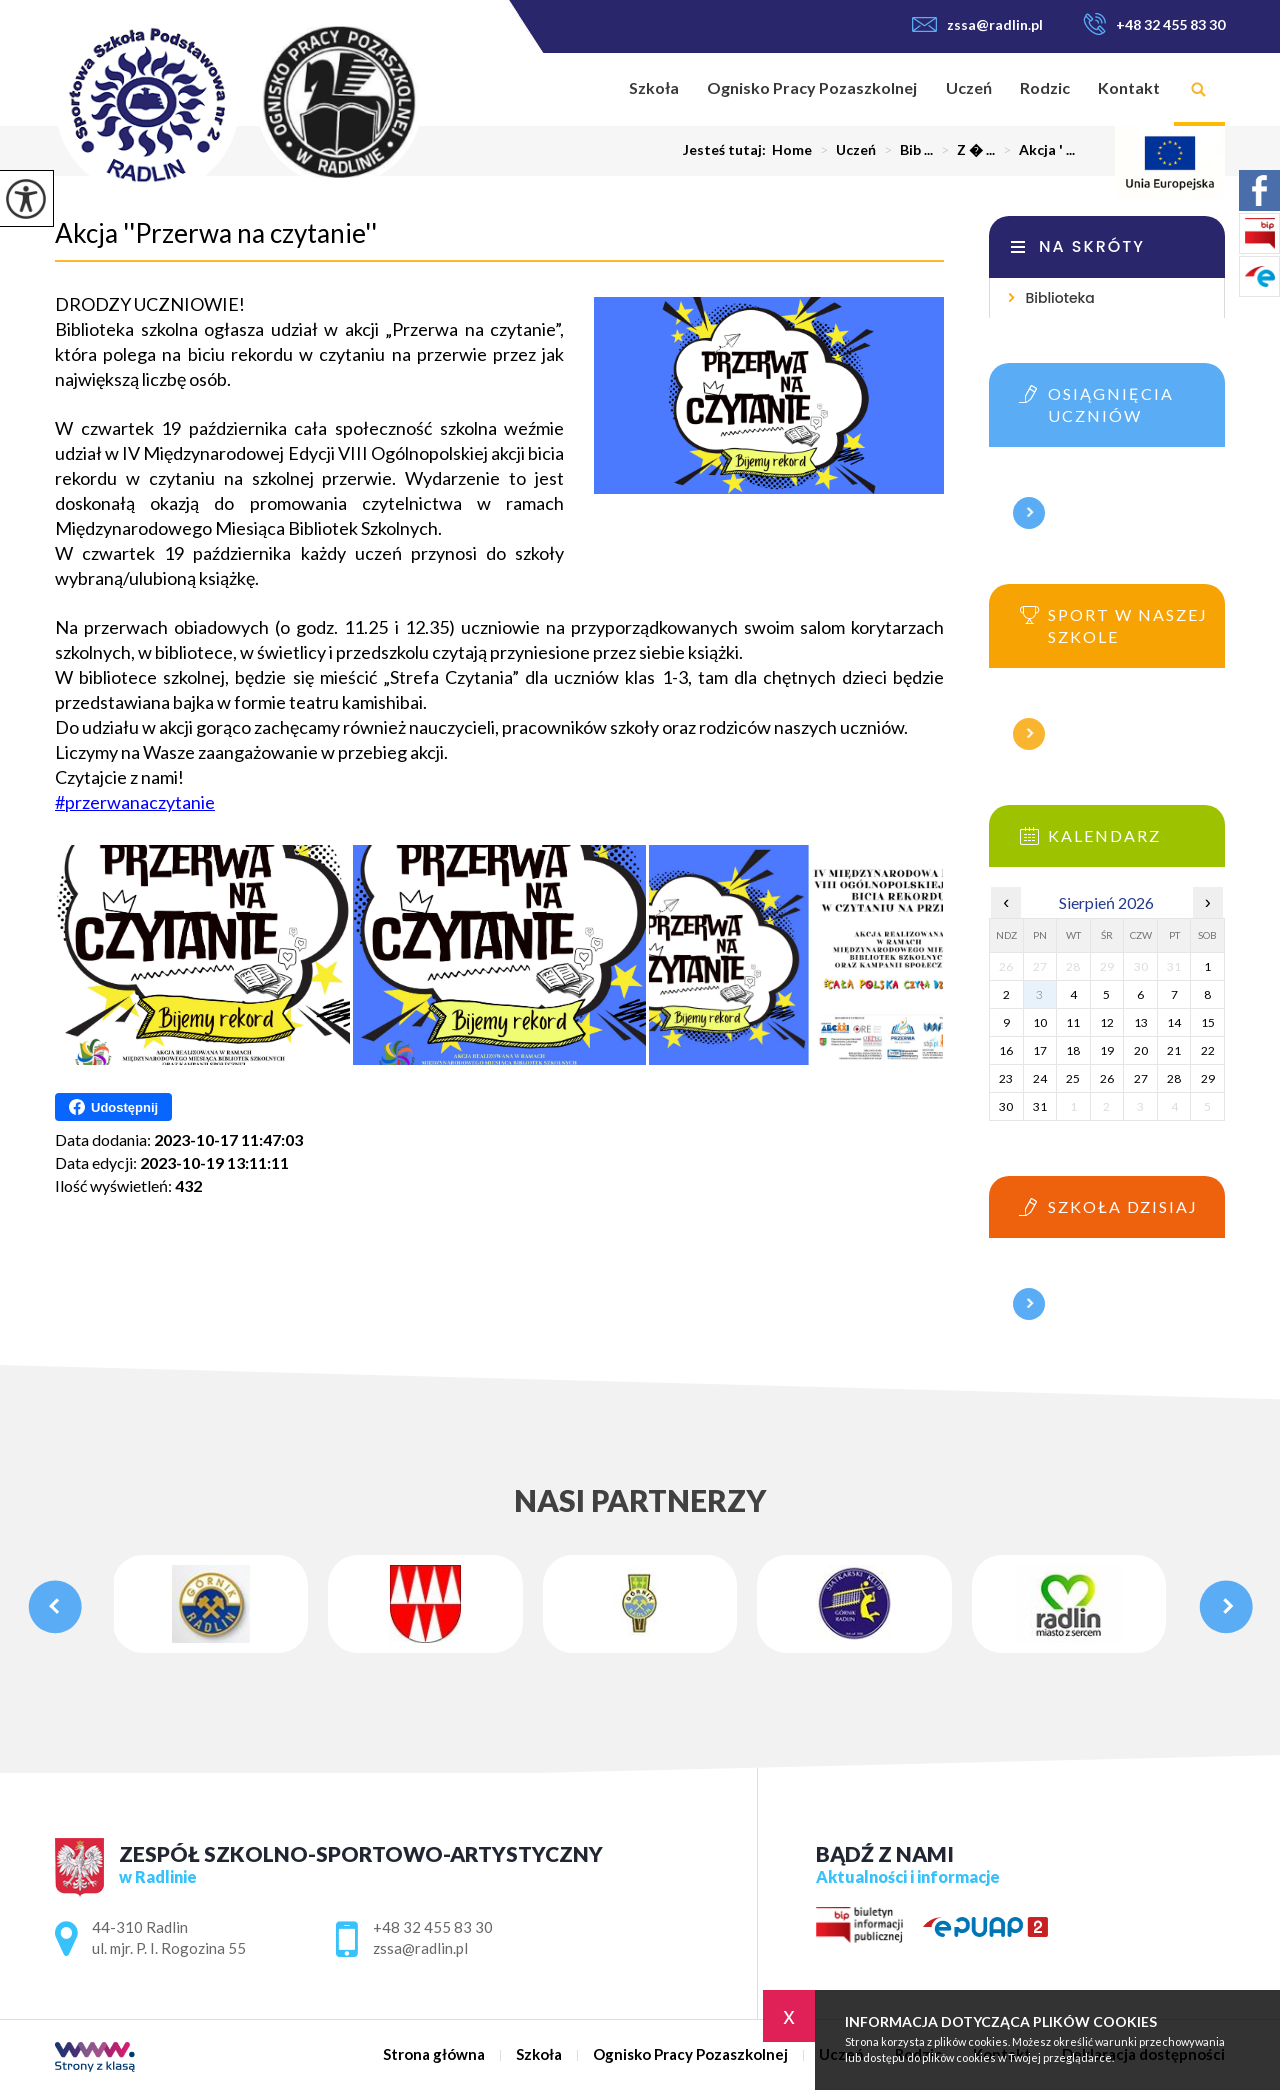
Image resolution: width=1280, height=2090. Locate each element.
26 (1107, 1078)
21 (1174, 1050)
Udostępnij (113, 1107)
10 (1040, 1022)
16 (1006, 1050)
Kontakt (1129, 87)
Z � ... (964, 150)
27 (1141, 1078)
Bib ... (904, 150)
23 (1006, 1078)
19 (1107, 1050)
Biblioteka (1059, 298)
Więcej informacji (1029, 513)
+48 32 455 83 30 (1154, 24)
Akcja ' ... (1035, 150)
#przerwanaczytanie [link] (135, 802)
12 (1107, 1022)
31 (1040, 1106)
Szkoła (654, 87)
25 (1073, 1078)
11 (1073, 1022)
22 (1208, 1050)
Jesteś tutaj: (727, 150)
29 (1208, 1078)
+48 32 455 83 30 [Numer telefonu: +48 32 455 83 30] (433, 1927)
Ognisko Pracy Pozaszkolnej (812, 87)
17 (1040, 1050)
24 (1040, 1078)
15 (1208, 1022)
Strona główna (589, 89)
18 (1073, 1050)
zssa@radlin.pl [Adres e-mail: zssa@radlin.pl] (420, 1948)
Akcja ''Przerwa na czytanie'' (216, 233)
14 (1174, 1022)
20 (1141, 1050)
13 (1141, 1022)
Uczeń (969, 87)
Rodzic (1045, 87)
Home (792, 150)
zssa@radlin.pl (977, 24)
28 (1174, 1078)
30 (1006, 1106)
